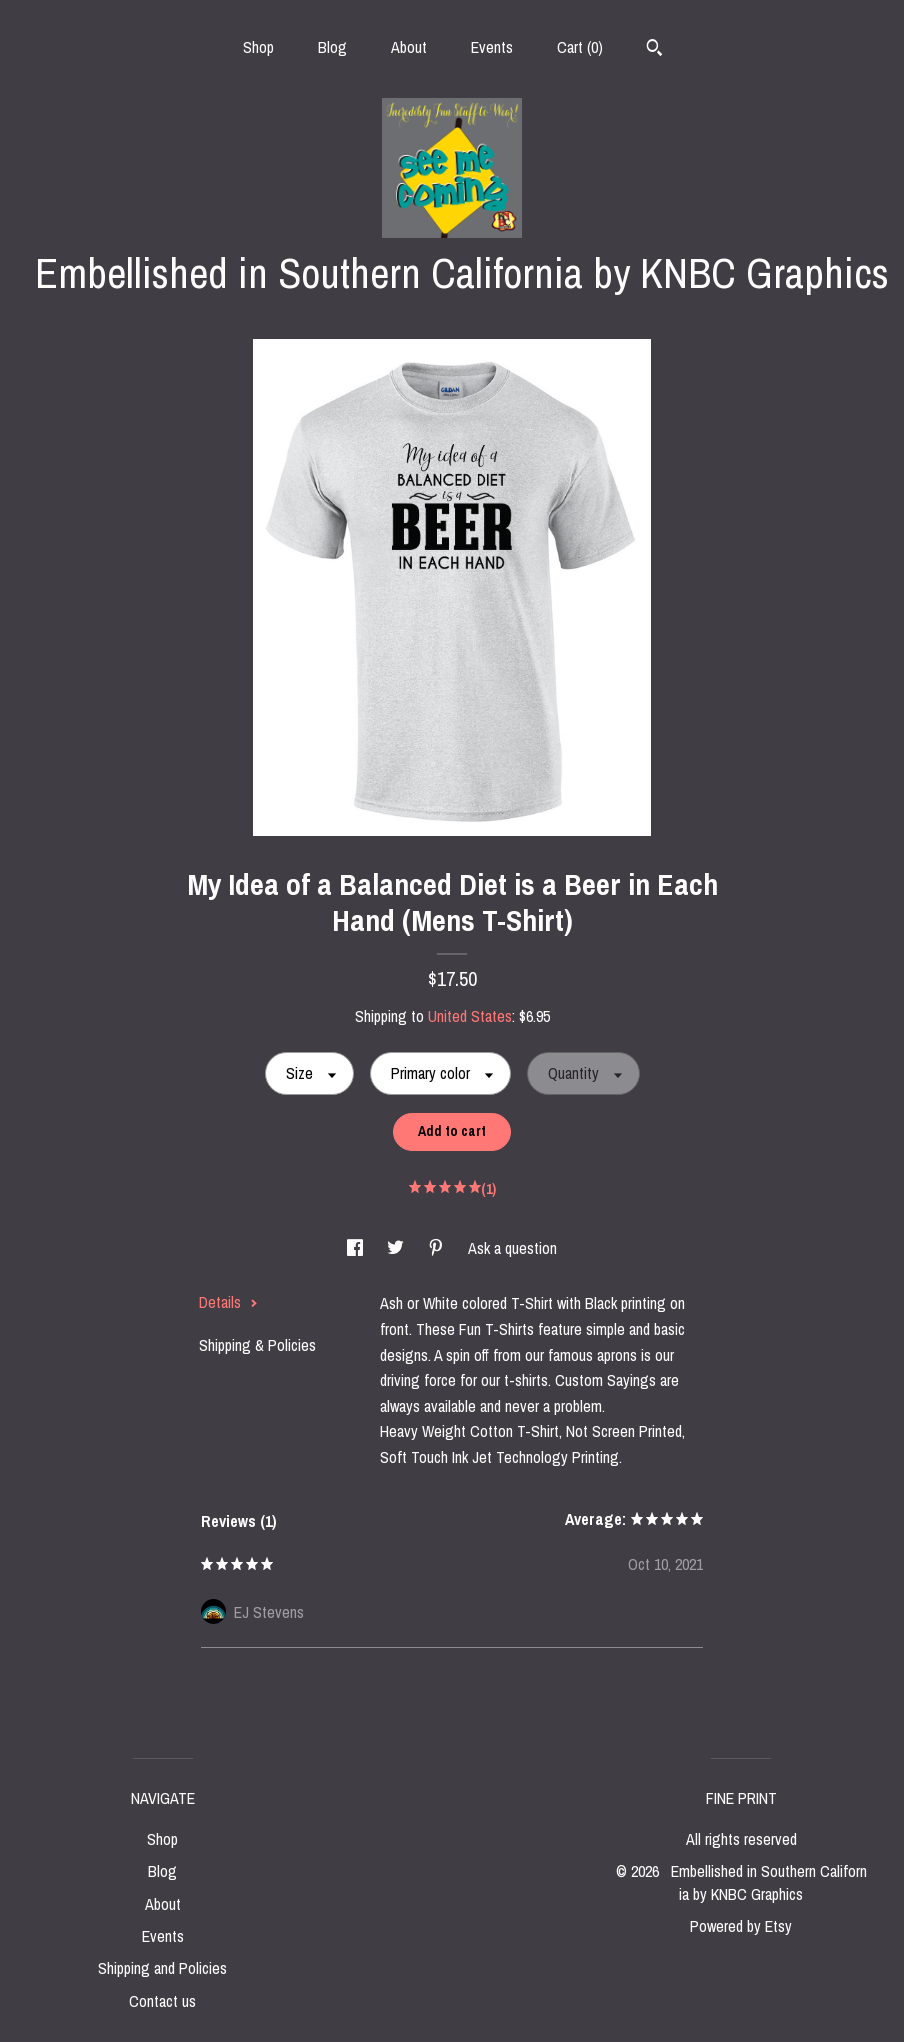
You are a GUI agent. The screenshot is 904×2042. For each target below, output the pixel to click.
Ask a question (512, 1248)
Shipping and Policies (162, 1968)
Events (492, 47)
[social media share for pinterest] (438, 1248)
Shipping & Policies (257, 1345)
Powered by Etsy (741, 1926)
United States (470, 1016)
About (409, 47)
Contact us (162, 2001)
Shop (258, 47)
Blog (332, 47)
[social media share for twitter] (397, 1248)
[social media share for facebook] (357, 1248)
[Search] (654, 50)
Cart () (580, 47)
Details (228, 1302)
